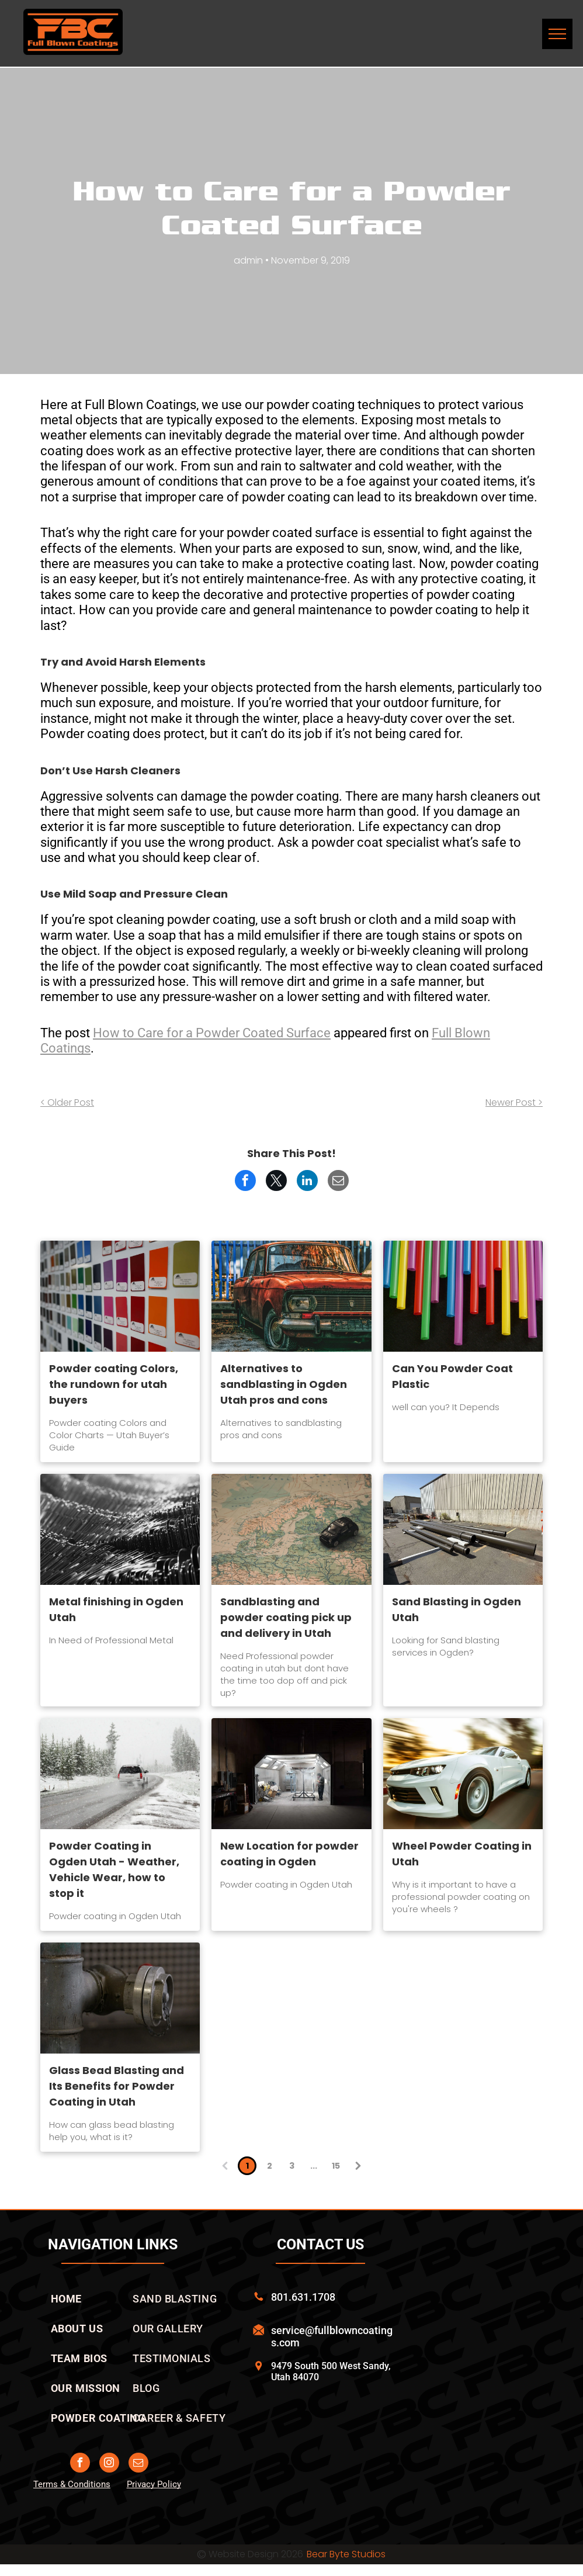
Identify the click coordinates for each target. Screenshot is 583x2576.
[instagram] (109, 2464)
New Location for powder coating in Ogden (289, 1853)
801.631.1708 (303, 2297)
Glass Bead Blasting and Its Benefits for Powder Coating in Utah (116, 2086)
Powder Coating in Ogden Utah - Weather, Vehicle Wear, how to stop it (114, 1869)
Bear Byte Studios (346, 2554)
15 (336, 2166)
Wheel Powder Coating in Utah (462, 1853)
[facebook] (80, 2464)
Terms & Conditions (71, 2484)
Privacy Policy (154, 2484)
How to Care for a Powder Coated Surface (212, 1033)
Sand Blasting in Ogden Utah (456, 1609)
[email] (138, 2464)
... (313, 2166)
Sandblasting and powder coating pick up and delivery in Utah (286, 1617)
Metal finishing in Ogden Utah (116, 1609)
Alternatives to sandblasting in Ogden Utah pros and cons (283, 1384)
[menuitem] (66, 2299)
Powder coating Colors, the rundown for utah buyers (113, 1384)
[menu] (557, 34)
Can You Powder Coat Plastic (452, 1376)
